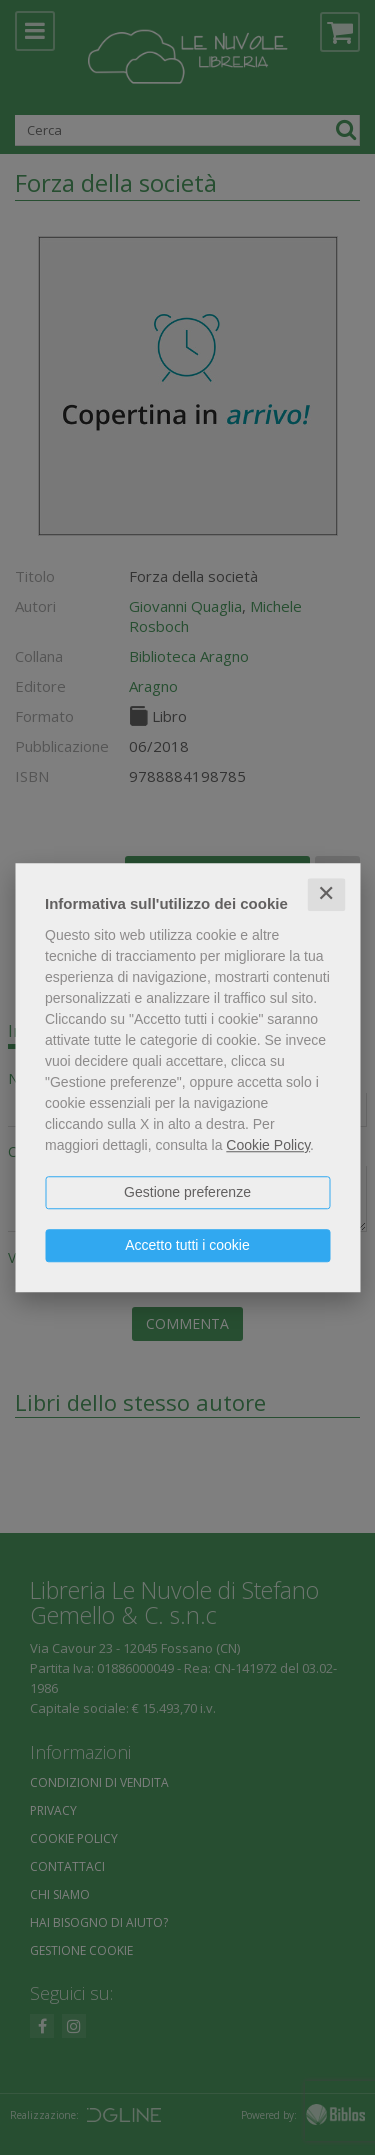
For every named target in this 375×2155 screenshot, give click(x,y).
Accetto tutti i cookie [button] (187, 1245)
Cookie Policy (268, 1145)
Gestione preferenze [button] (187, 1192)
